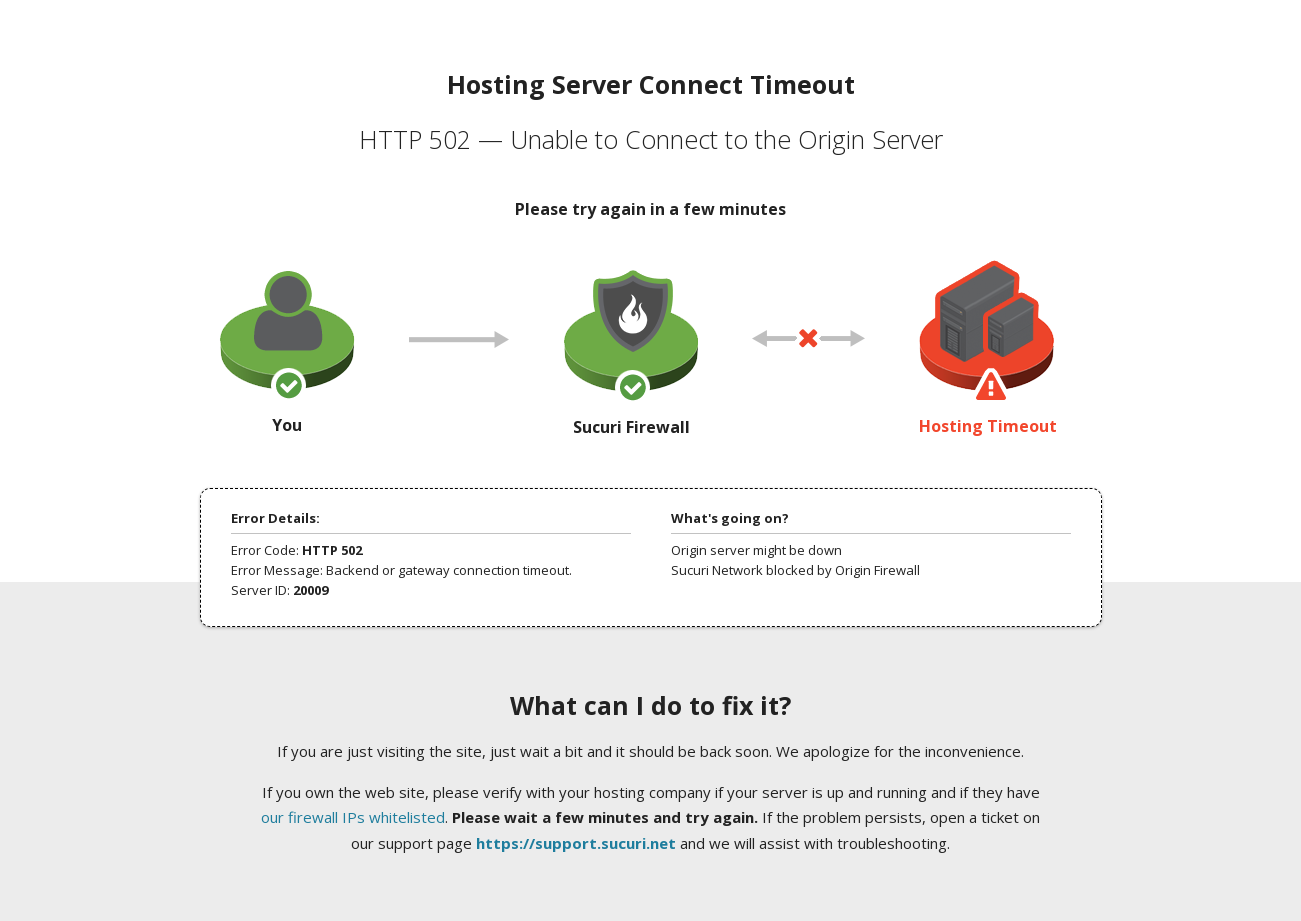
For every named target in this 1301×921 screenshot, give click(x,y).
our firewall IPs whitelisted (353, 817)
